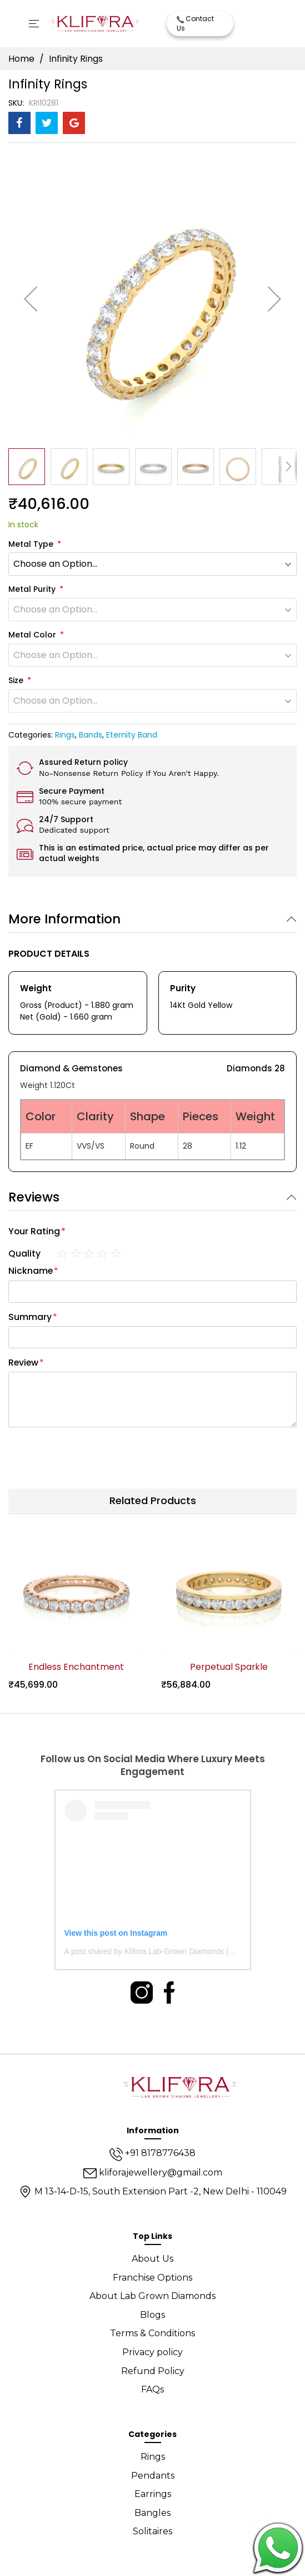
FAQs (152, 2389)
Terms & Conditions (152, 2333)
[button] (30, 298)
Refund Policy (152, 2371)
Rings (65, 734)
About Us (152, 2258)
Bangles (152, 2513)
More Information (64, 919)
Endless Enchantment (76, 1666)
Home (21, 58)
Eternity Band (131, 734)
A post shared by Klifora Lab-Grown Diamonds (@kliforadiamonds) (179, 1951)
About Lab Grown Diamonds (152, 2296)
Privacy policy (152, 2352)
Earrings (152, 2494)
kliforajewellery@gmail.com (152, 2172)
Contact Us (195, 23)
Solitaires (152, 2531)
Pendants (152, 2475)
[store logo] (95, 24)
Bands (90, 734)
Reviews (33, 1197)
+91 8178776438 (152, 2153)
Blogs (152, 2315)
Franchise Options (152, 2277)
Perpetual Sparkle (229, 1666)
